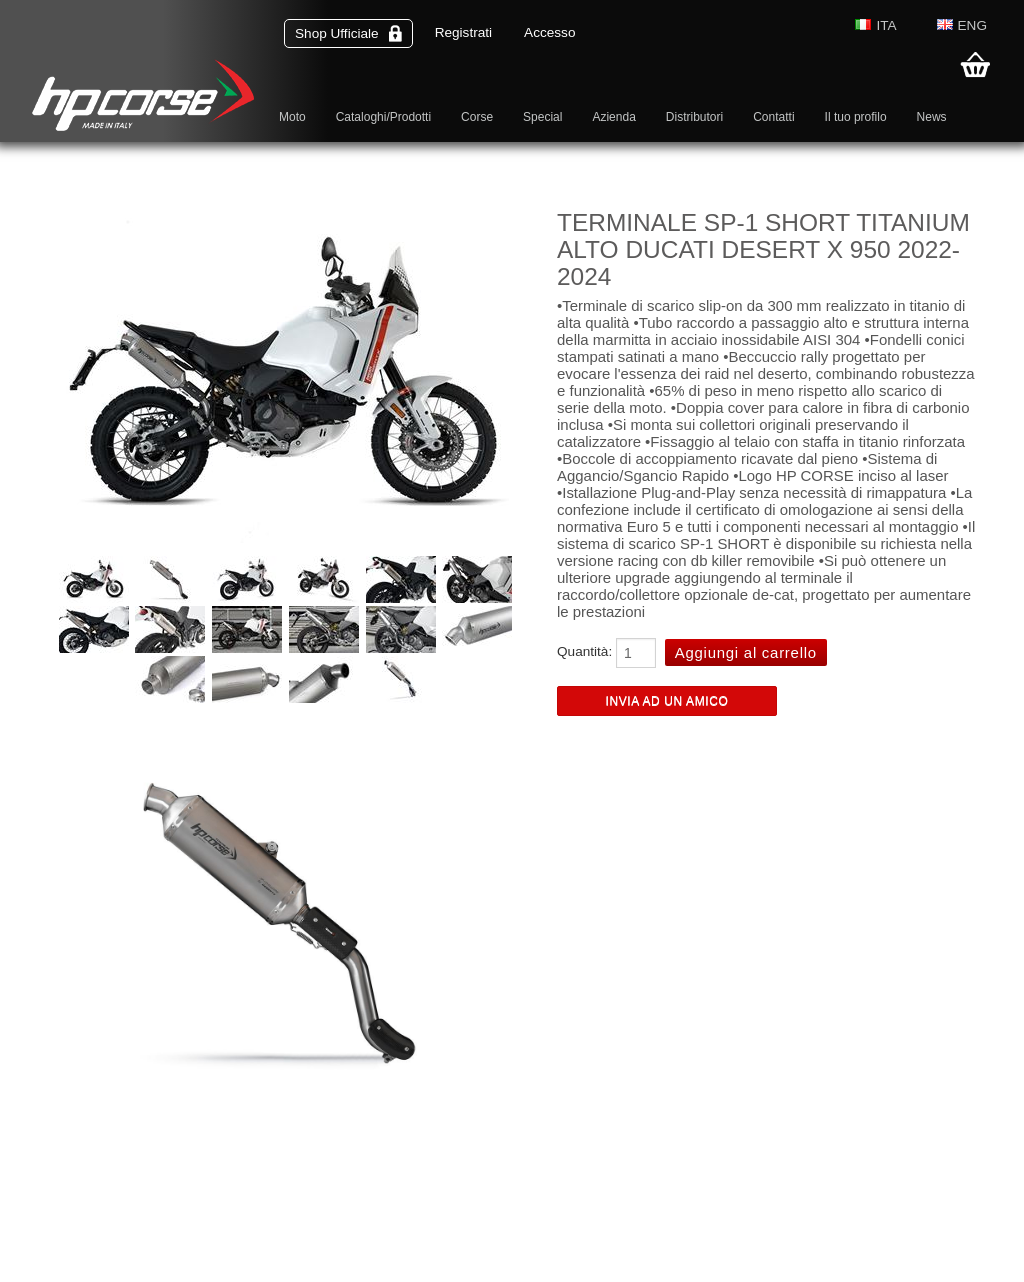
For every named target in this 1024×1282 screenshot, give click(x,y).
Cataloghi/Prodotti (383, 117)
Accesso (549, 32)
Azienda (613, 117)
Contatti (773, 117)
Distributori (694, 117)
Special (542, 117)
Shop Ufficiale (348, 33)
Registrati (463, 32)
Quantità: (584, 651)
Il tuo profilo (856, 117)
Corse (477, 117)
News (932, 117)
